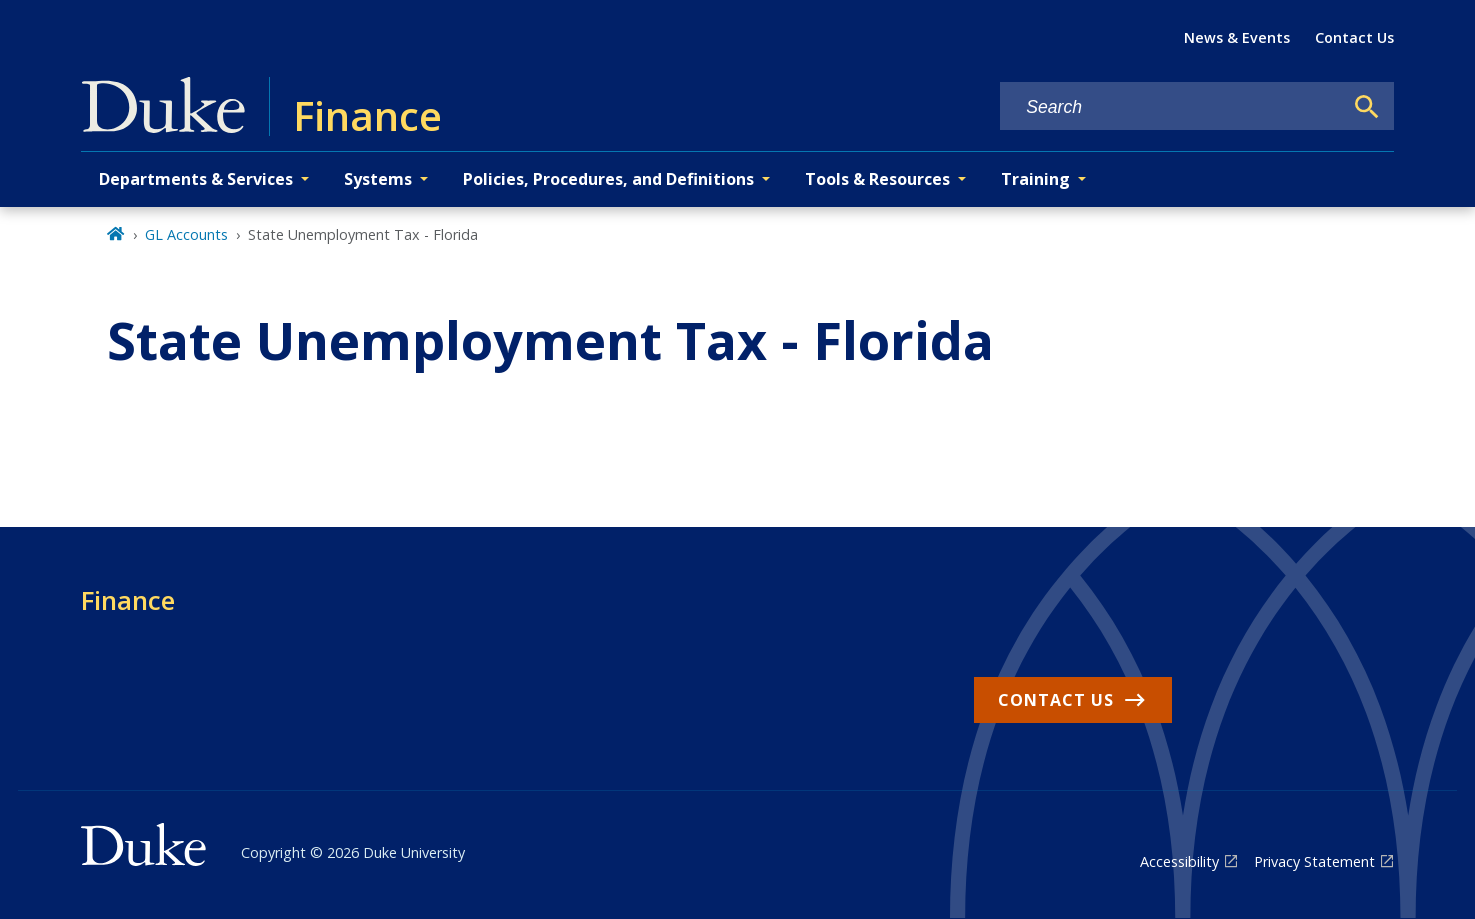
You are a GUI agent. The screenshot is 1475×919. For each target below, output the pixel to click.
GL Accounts (186, 234)
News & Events (1237, 37)
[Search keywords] (1171, 107)
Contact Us (1354, 37)
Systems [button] (378, 179)
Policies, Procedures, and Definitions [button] (608, 179)
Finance (128, 600)
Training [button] (1035, 179)
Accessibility (1179, 861)
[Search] (1367, 107)
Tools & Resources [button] (877, 179)
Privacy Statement (1314, 861)
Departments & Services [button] (196, 179)
